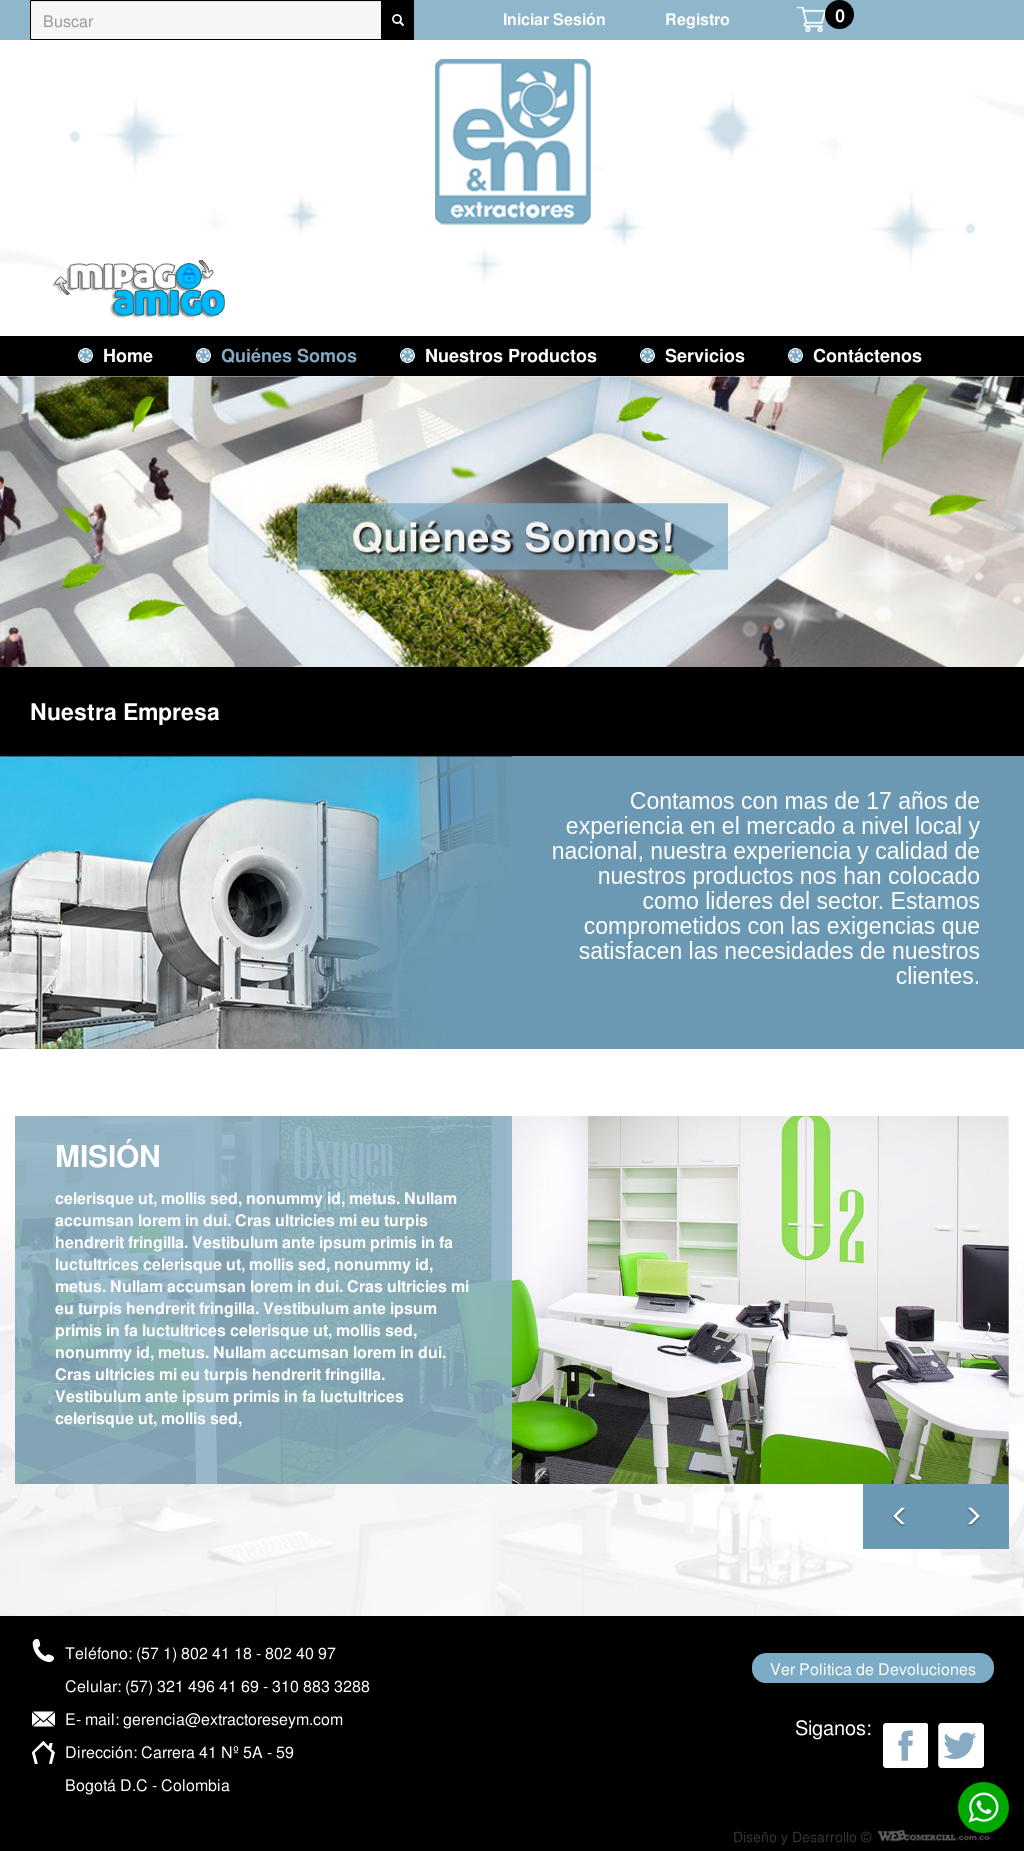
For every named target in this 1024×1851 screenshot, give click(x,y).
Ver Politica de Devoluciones (873, 1668)
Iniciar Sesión (554, 18)
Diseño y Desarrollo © (802, 1836)
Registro (697, 18)
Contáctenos (867, 354)
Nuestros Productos (511, 354)
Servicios (705, 354)
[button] (972, 1516)
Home (128, 354)
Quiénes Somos (289, 354)
